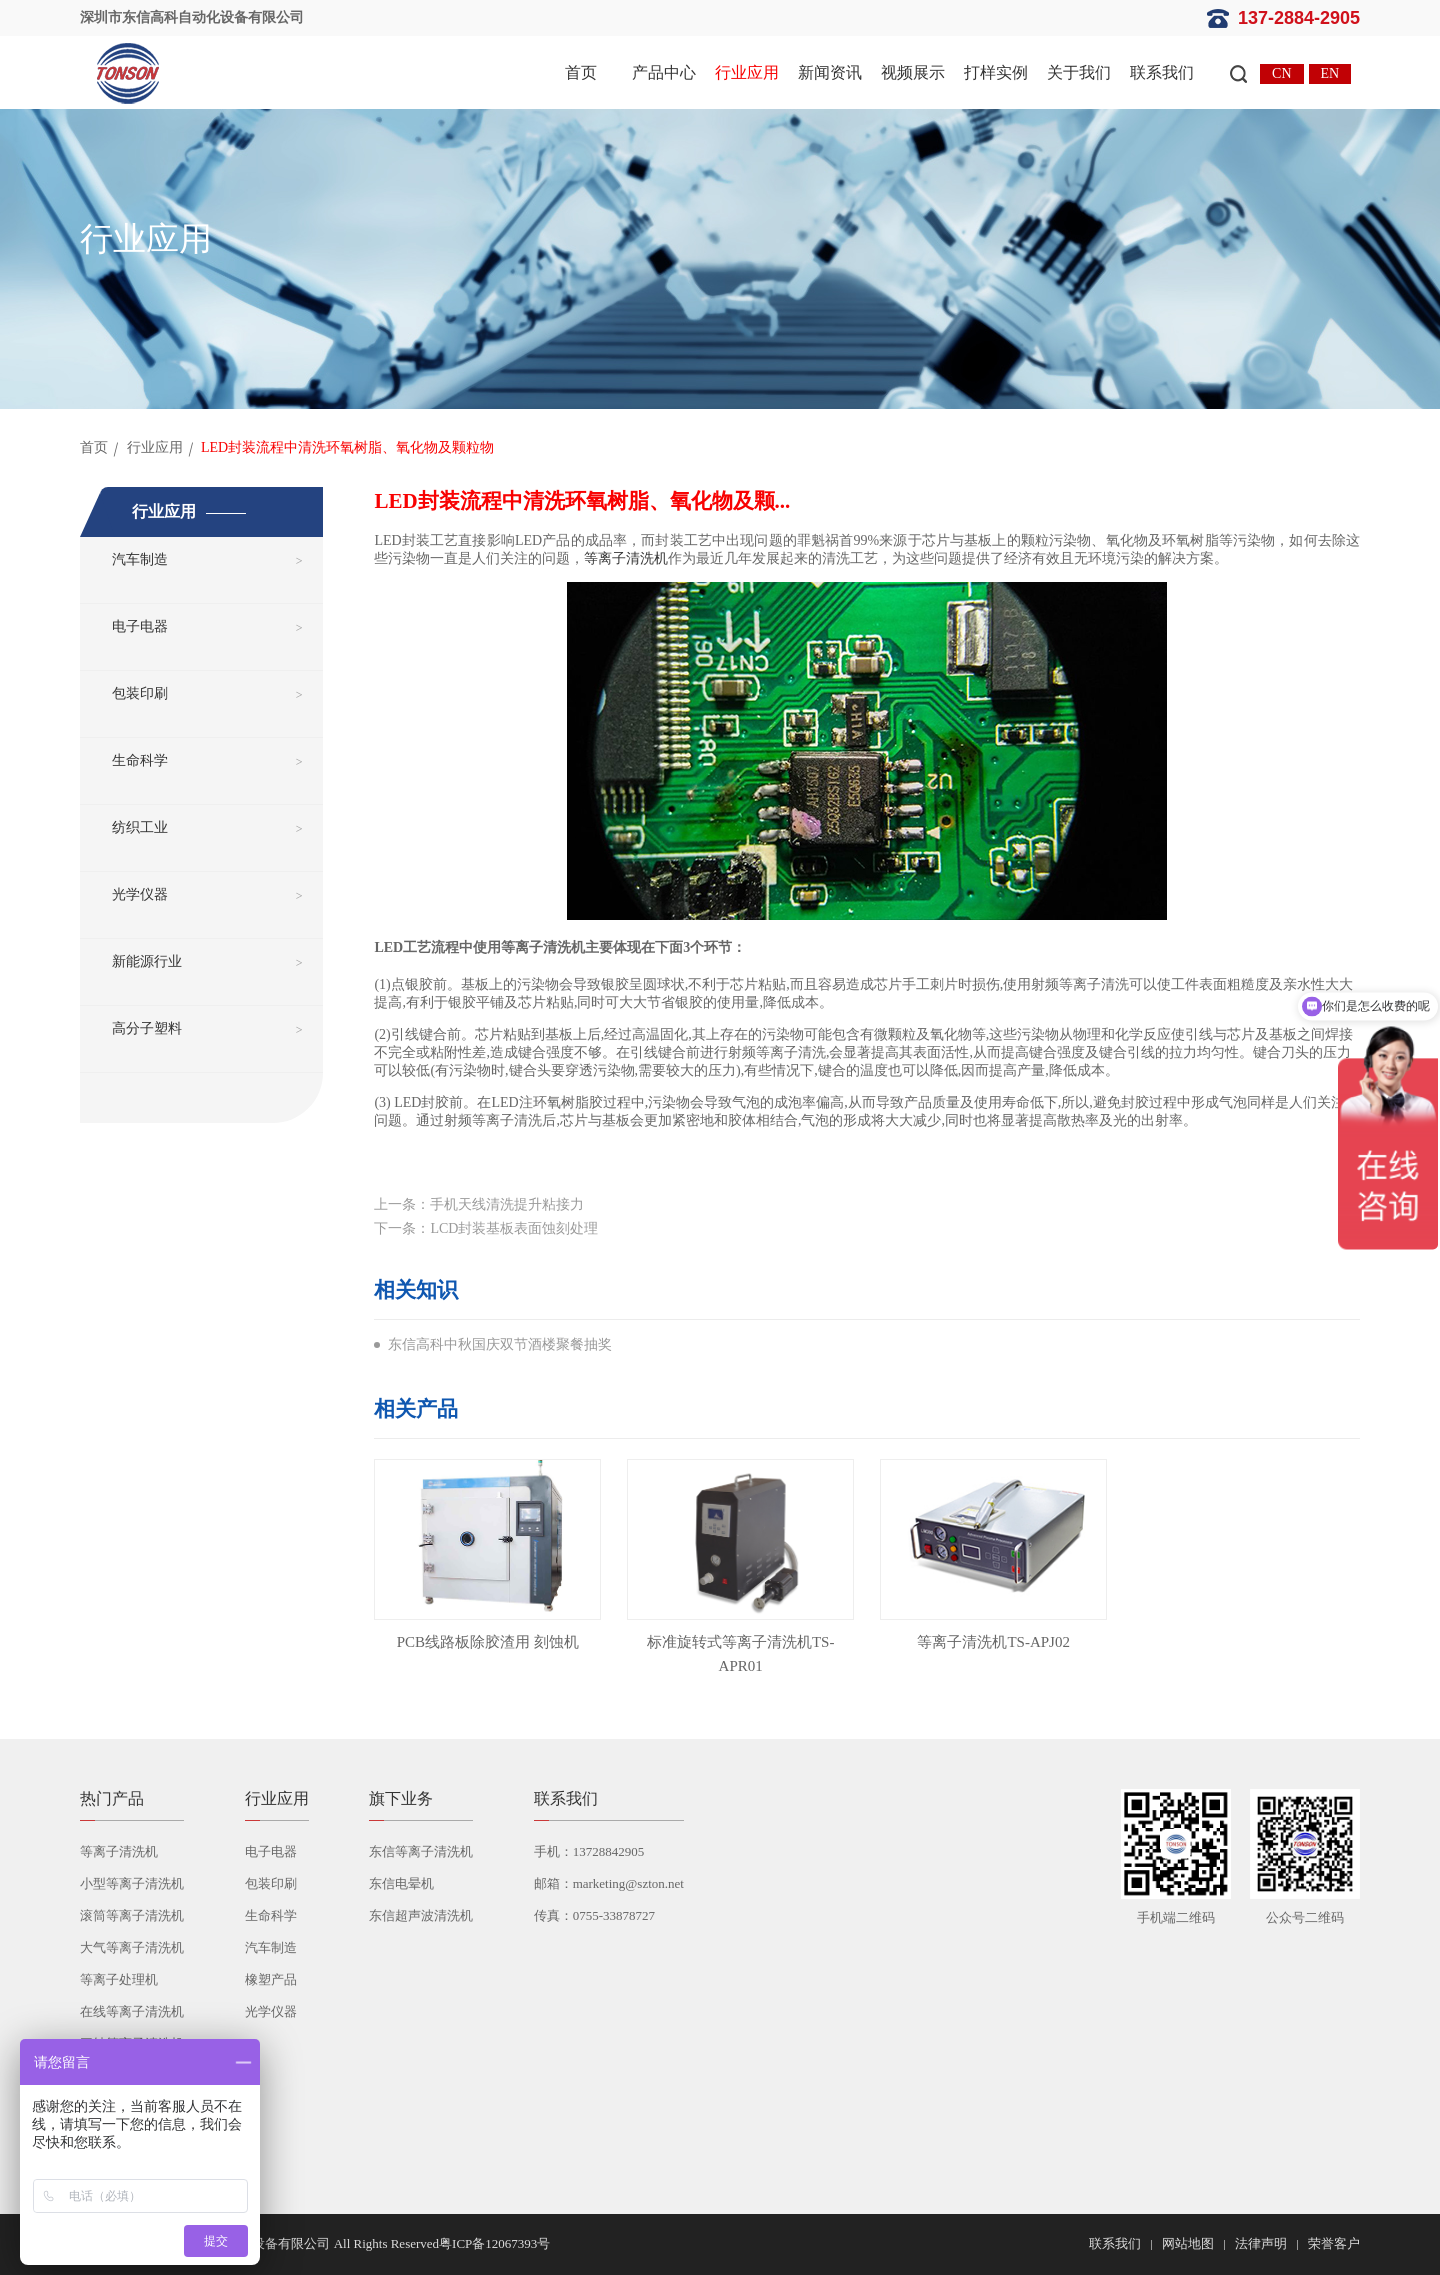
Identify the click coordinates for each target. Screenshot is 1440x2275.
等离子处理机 (119, 1979)
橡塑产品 (271, 1979)
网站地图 (1188, 2243)
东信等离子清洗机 (421, 1851)
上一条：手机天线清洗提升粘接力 (479, 1204)
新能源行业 (147, 961)
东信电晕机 (401, 1883)
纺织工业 (140, 827)
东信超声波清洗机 (421, 1915)
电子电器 (140, 626)
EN (1330, 73)
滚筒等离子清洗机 (132, 1915)
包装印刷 (140, 693)
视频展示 (913, 72)
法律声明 (1261, 2243)
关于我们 (1079, 72)
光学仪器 (140, 894)
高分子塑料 (147, 1028)
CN (1281, 73)
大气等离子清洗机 (132, 1947)
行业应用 (747, 72)
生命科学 (140, 760)
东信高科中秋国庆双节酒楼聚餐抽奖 (500, 1344)
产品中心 (664, 72)
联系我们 (1162, 72)
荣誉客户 (1334, 2243)
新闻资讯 (830, 72)
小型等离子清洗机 (132, 1883)
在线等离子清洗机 (132, 2011)
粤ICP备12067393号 (494, 2243)
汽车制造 (140, 559)
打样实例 (996, 72)
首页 (581, 72)
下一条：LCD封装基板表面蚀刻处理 (486, 1228)
